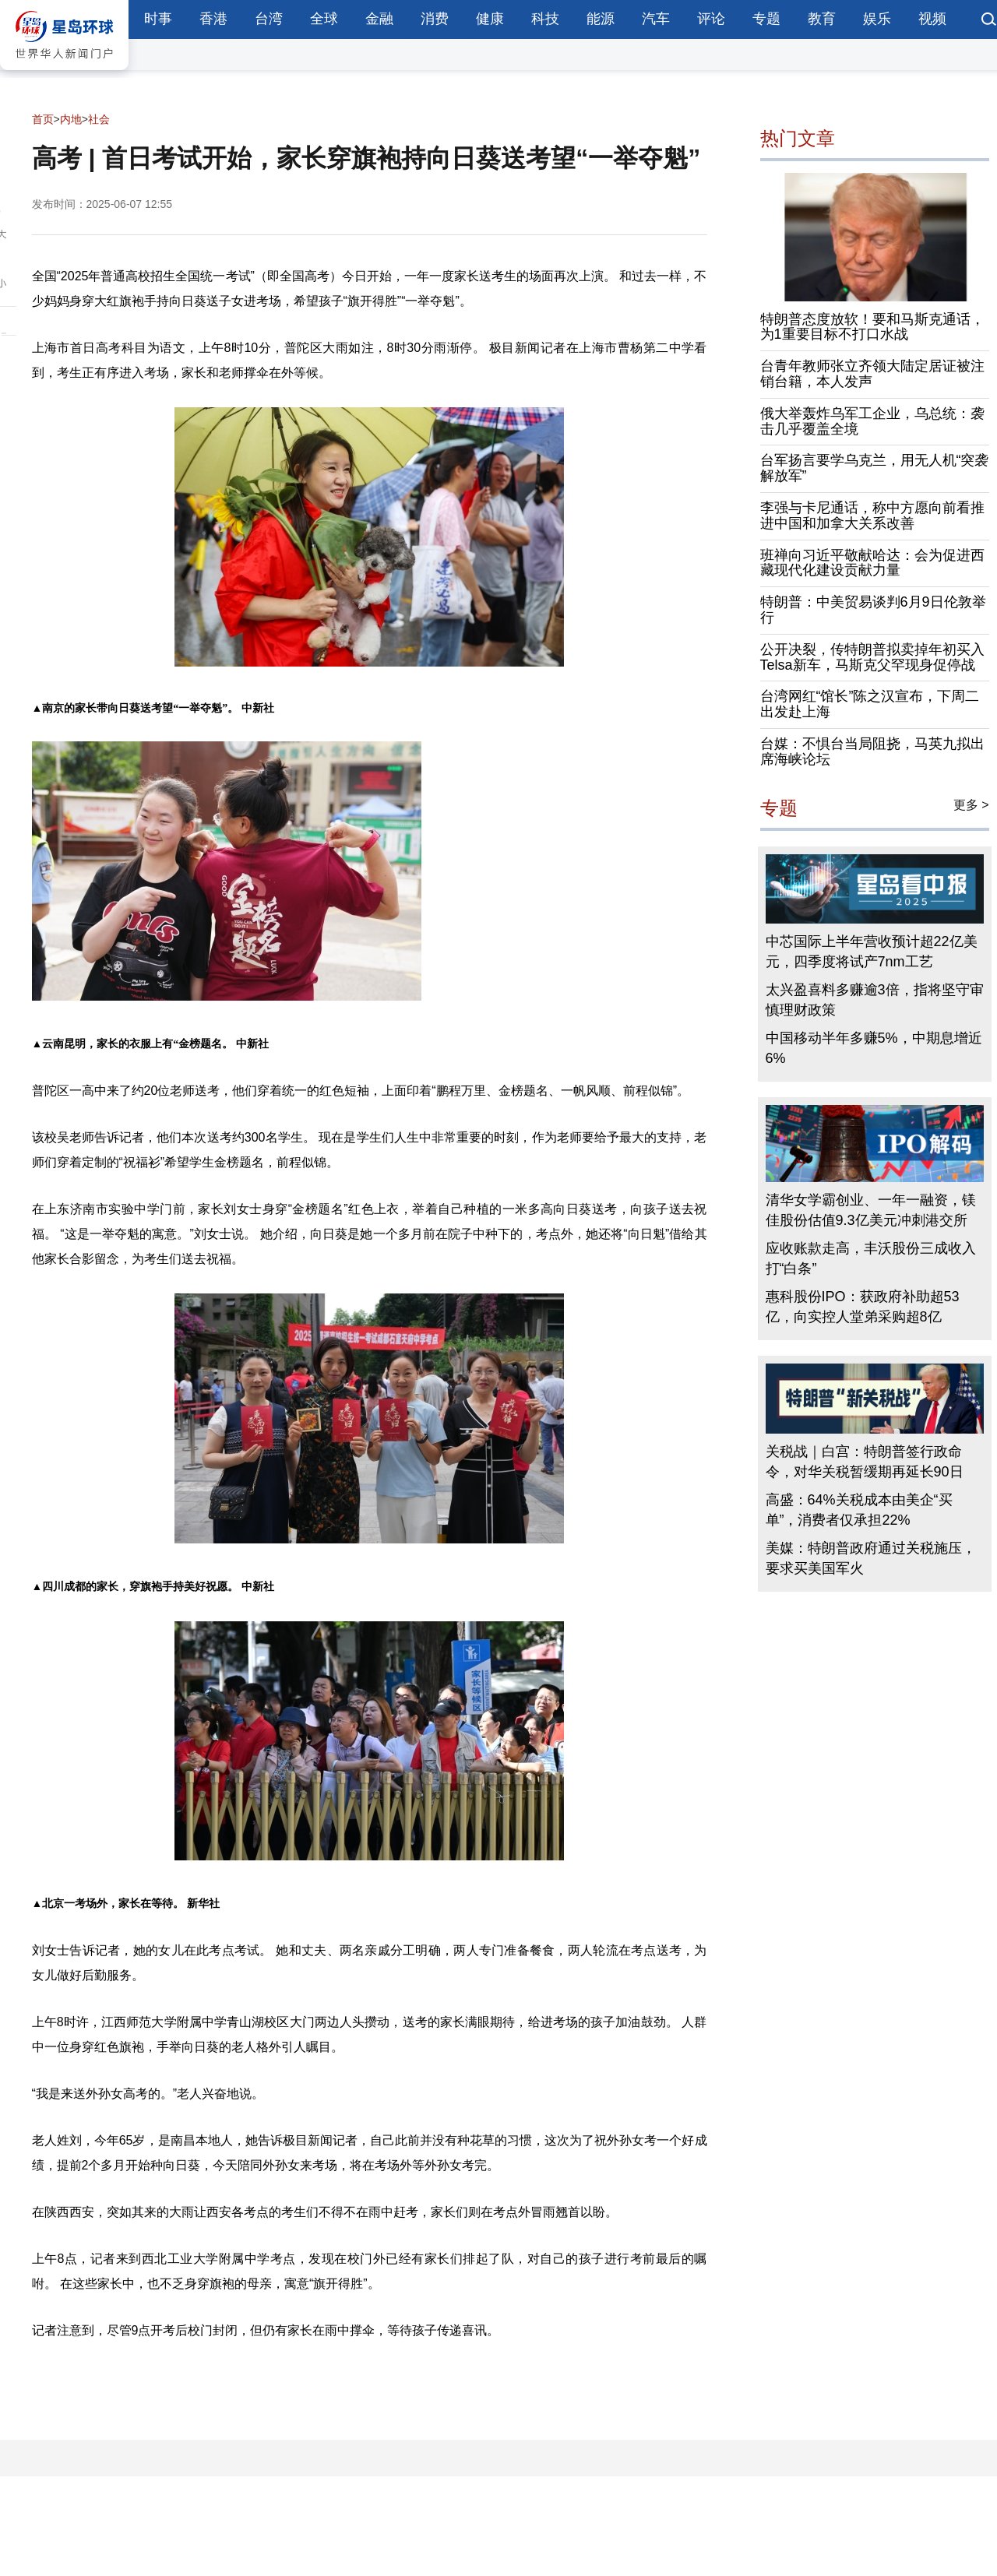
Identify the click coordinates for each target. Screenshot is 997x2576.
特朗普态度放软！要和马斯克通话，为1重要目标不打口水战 (872, 327)
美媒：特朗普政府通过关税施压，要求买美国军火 (871, 1558)
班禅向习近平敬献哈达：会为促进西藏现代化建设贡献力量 (872, 563)
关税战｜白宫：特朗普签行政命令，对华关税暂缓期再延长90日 (865, 1462)
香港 (213, 18)
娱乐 (877, 18)
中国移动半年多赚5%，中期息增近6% (874, 1048)
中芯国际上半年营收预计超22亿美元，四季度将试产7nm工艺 (872, 952)
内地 (71, 119)
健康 (490, 18)
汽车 (656, 18)
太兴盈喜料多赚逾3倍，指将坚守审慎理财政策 (875, 1000)
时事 (158, 18)
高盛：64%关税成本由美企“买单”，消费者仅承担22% (859, 1510)
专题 (766, 18)
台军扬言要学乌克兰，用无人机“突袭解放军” (874, 468)
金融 (379, 18)
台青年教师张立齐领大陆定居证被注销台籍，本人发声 (872, 373)
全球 (324, 18)
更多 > (971, 804)
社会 (99, 119)
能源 (601, 18)
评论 (711, 18)
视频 (932, 18)
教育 (822, 18)
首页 (43, 119)
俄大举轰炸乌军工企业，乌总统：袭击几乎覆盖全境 (872, 421)
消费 (435, 18)
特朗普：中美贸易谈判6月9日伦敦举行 (873, 609)
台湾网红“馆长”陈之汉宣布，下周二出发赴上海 (870, 704)
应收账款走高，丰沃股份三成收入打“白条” (871, 1258)
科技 (545, 18)
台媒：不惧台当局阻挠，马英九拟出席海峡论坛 (872, 751)
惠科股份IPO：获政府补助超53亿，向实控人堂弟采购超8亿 (863, 1307)
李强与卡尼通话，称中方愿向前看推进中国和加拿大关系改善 (872, 515)
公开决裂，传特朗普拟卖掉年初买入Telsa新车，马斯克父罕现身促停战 (872, 657)
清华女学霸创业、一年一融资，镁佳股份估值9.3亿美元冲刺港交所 (871, 1210)
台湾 (269, 18)
